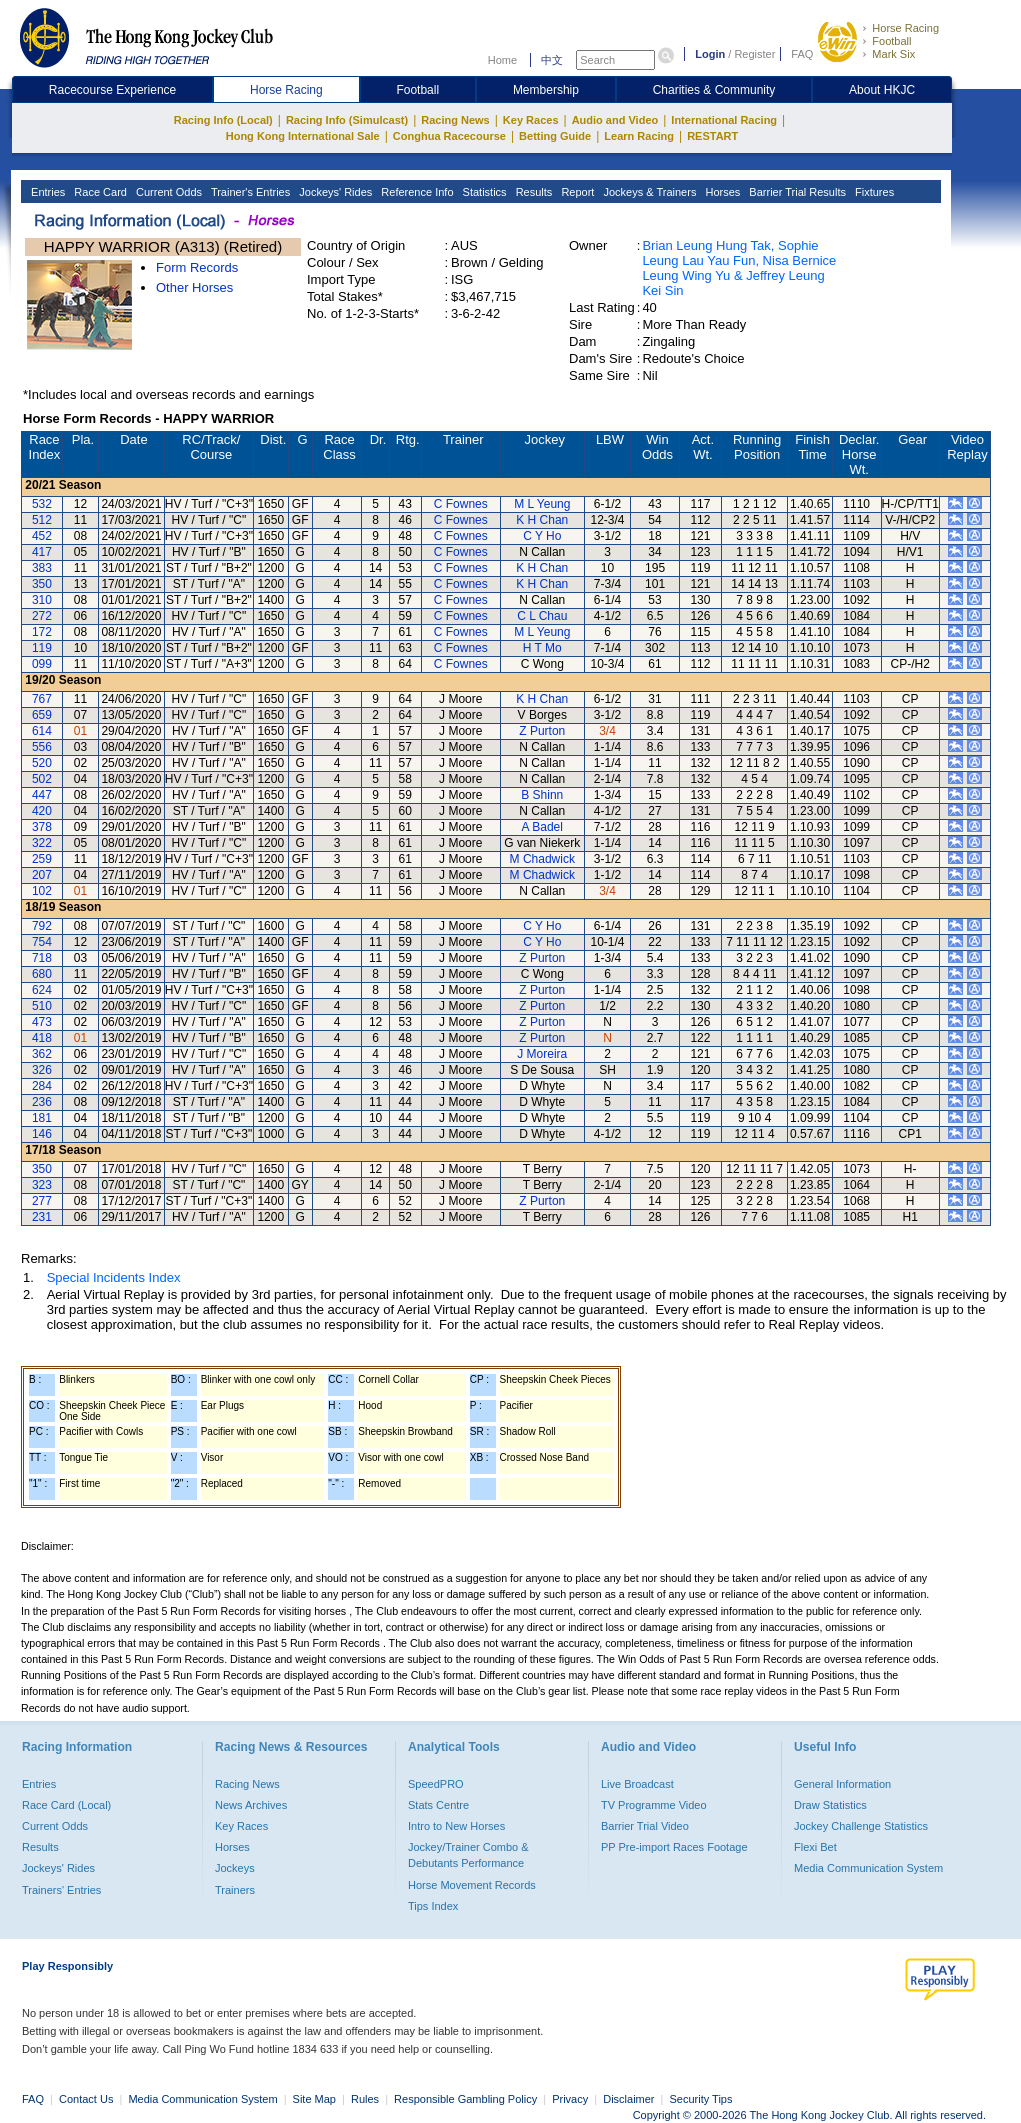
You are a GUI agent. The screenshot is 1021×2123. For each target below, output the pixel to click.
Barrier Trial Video (645, 1826)
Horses (721, 192)
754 (42, 942)
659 (42, 715)
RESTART (712, 136)
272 (42, 616)
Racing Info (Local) (223, 120)
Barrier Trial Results (796, 192)
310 (42, 600)
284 (42, 1086)
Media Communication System (868, 1868)
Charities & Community (714, 90)
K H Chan (542, 520)
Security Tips (701, 2099)
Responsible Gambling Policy (465, 2099)
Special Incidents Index (114, 1277)
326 (42, 1070)
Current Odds (167, 192)
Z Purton (542, 731)
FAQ (802, 54)
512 (42, 520)
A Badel (542, 827)
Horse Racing (905, 28)
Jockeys (235, 1868)
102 (42, 891)
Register (754, 54)
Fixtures (873, 192)
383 (42, 568)
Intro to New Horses (456, 1826)
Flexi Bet (815, 1847)
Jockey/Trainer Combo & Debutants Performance (468, 1855)
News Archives (251, 1805)
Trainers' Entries (61, 1890)
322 (42, 843)
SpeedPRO (436, 1784)
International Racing (724, 120)
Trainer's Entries (249, 192)
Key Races (531, 120)
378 (42, 827)
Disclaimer (628, 2099)
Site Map (314, 2099)
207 (42, 875)
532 (42, 504)
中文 (552, 60)
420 (42, 811)
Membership (546, 90)
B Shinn (542, 795)
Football (891, 41)
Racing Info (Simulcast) (347, 120)
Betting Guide (555, 136)
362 (42, 1054)
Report (576, 192)
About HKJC (882, 90)
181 (42, 1118)
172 (42, 632)
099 (42, 664)
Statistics (483, 192)
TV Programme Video (654, 1805)
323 (42, 1185)
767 (42, 699)
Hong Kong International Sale (303, 136)
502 (42, 779)
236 (42, 1102)
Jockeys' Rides (334, 192)
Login (710, 54)
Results (533, 192)
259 (42, 859)
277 (42, 1201)
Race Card (99, 192)
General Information (842, 1784)
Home (502, 60)
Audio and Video (615, 120)
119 (42, 648)
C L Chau (542, 616)
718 (42, 958)
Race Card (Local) (66, 1805)
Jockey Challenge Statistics (861, 1826)
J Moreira (542, 1054)
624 (42, 990)
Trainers (235, 1890)
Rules (366, 2099)
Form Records (197, 267)
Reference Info (415, 192)
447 (42, 795)
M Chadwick (542, 859)
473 (42, 1022)
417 (42, 552)
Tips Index (433, 1906)
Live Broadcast (637, 1784)
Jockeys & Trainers (648, 192)
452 (42, 536)
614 (42, 731)
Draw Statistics (830, 1805)
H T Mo (542, 648)
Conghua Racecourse (449, 136)
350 (42, 584)
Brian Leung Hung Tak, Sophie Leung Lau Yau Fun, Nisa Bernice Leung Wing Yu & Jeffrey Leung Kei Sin (739, 268)
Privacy (570, 2099)
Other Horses (194, 287)
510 (42, 1006)
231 (42, 1217)
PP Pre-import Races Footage (674, 1847)
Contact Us (86, 2099)
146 (42, 1134)
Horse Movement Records (472, 1885)
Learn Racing (639, 136)
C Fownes (461, 504)
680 (42, 974)
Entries (46, 192)
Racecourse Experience (112, 90)
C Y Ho (542, 536)
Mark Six (893, 54)
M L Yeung (542, 504)
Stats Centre (438, 1805)
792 (42, 926)
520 (42, 763)
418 (42, 1038)
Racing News (455, 120)
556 (42, 747)
